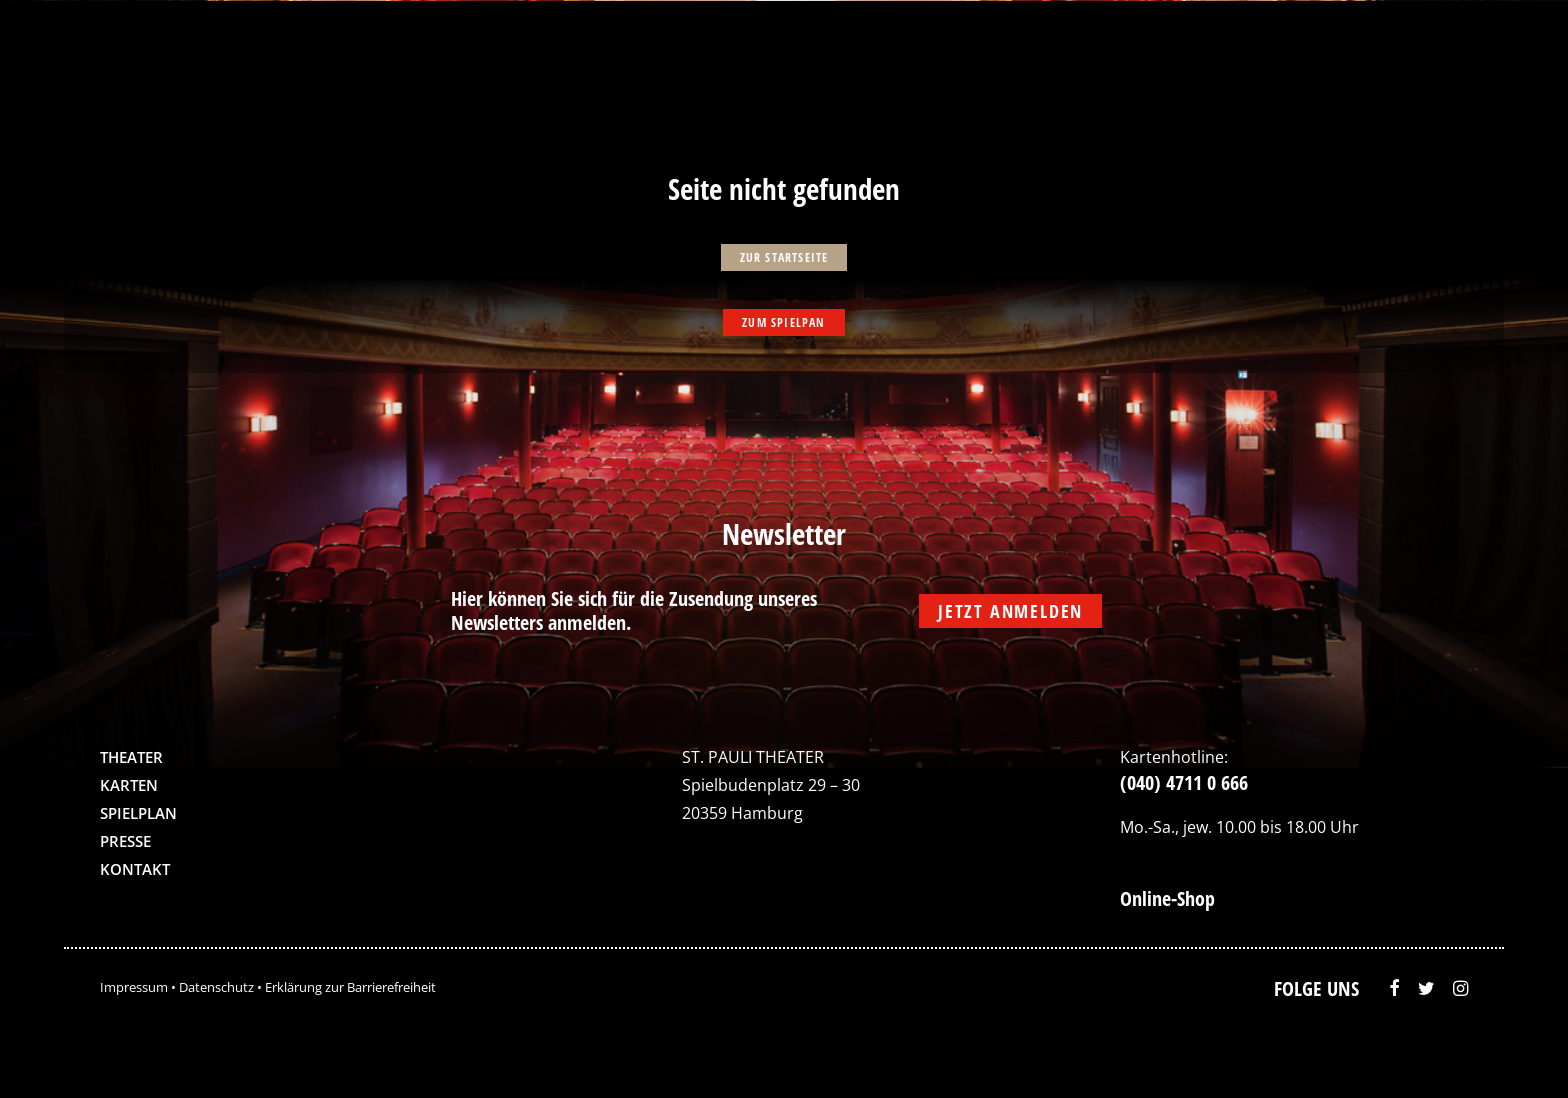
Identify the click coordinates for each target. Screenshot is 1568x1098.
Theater (131, 757)
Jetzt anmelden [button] (1010, 611)
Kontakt (135, 869)
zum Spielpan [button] (783, 322)
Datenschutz (216, 987)
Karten (129, 785)
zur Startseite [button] (784, 257)
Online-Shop (1167, 898)
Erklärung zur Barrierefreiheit (350, 987)
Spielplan (138, 813)
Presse (125, 841)
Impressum (134, 987)
